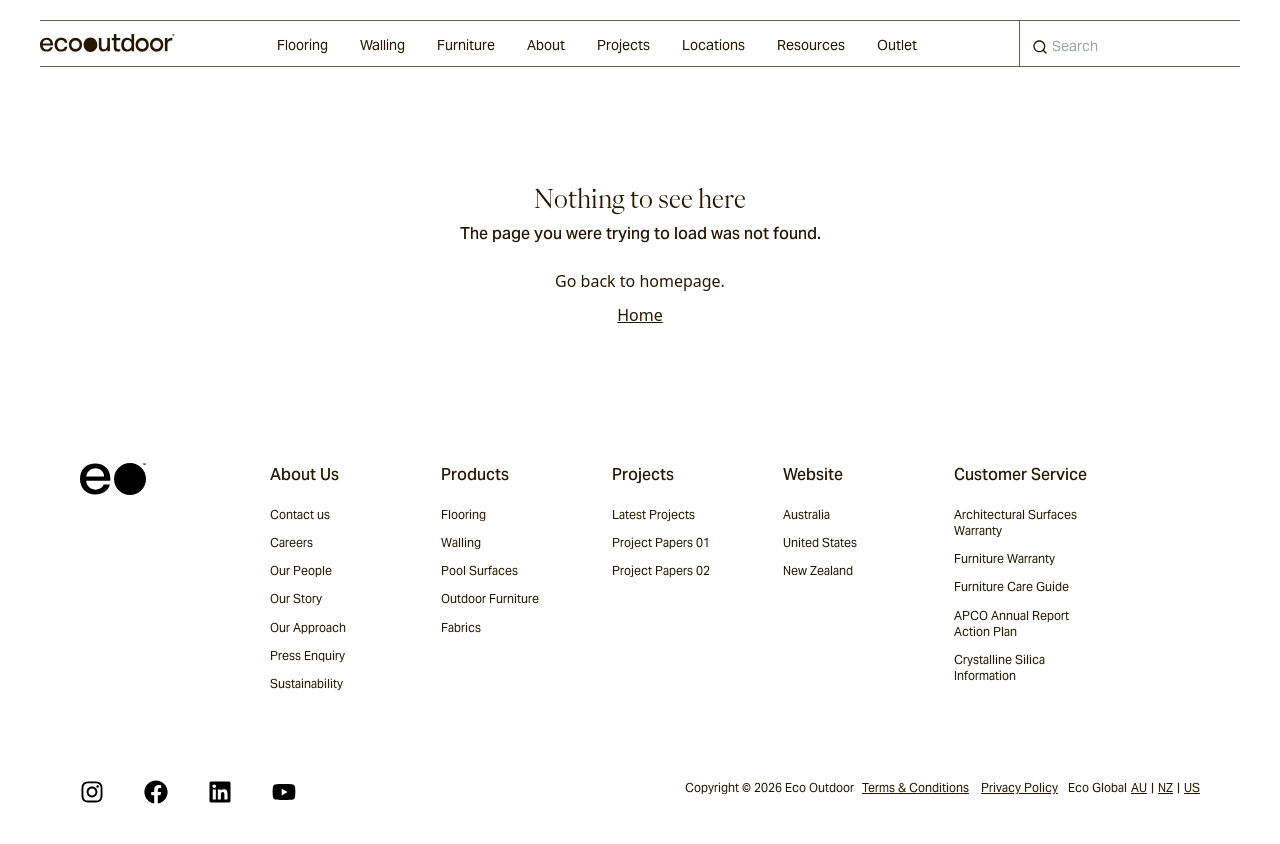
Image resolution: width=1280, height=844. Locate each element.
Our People (301, 570)
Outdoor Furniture (490, 598)
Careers (291, 542)
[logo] (107, 43)
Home (640, 315)
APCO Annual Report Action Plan (1011, 623)
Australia (806, 514)
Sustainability (306, 683)
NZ (1165, 787)
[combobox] (1130, 43)
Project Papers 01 (661, 542)
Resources (811, 45)
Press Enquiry (307, 655)
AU (1139, 787)
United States (820, 542)
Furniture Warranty (1004, 558)
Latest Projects (653, 514)
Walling (382, 45)
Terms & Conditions (915, 787)
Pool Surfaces (479, 570)
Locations (713, 45)
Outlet (897, 45)
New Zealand (818, 570)
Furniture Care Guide (1011, 586)
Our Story (296, 598)
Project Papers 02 (661, 570)
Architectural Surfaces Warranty (1015, 522)
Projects (623, 45)
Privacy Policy (1019, 787)
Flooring (302, 45)
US (1192, 787)
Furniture (466, 45)
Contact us (300, 514)
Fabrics (461, 627)
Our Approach (308, 627)
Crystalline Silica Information (999, 667)
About (546, 45)
